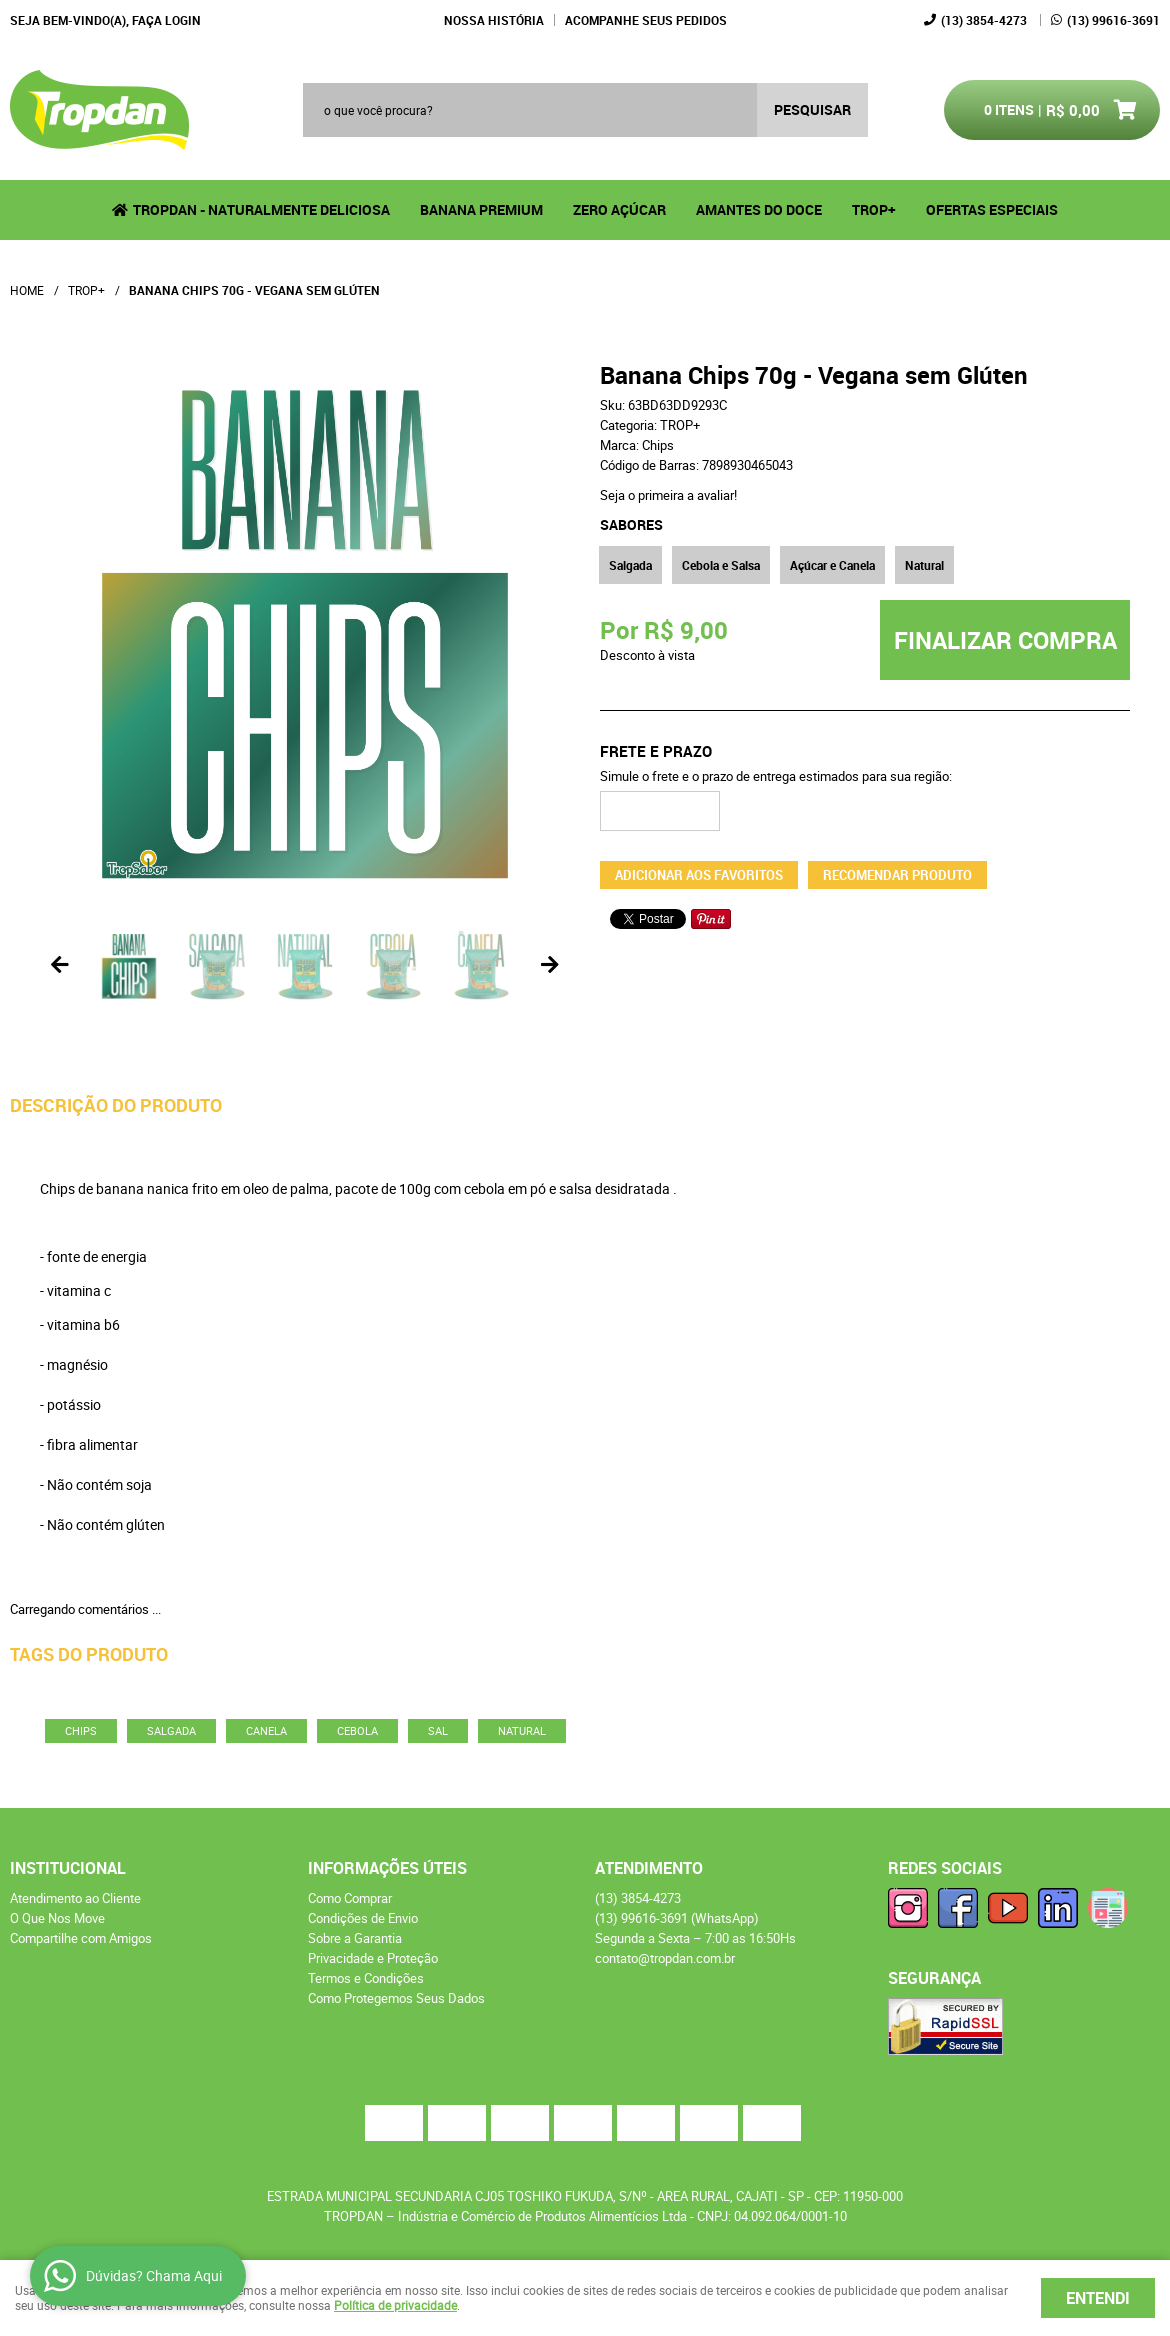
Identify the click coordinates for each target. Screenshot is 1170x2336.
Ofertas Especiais (992, 209)
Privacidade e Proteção (373, 1958)
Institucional (68, 1868)
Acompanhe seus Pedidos (646, 20)
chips (81, 1730)
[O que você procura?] (812, 110)
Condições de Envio (363, 1918)
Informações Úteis (387, 1868)
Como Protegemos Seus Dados (396, 1998)
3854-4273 (984, 20)
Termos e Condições (366, 1978)
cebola (357, 1730)
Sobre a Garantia (355, 1938)
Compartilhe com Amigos (81, 1938)
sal (438, 1730)
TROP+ (874, 209)
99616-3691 (1113, 20)
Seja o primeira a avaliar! (668, 495)
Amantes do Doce (759, 209)
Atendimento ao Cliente (75, 1898)
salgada (171, 1730)
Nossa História (494, 20)
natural (522, 1730)
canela (266, 1730)
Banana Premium (481, 209)
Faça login (166, 20)
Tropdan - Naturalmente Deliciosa (261, 209)
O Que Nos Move (57, 1918)
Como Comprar (350, 1898)
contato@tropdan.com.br (665, 1958)
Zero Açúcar (619, 209)
